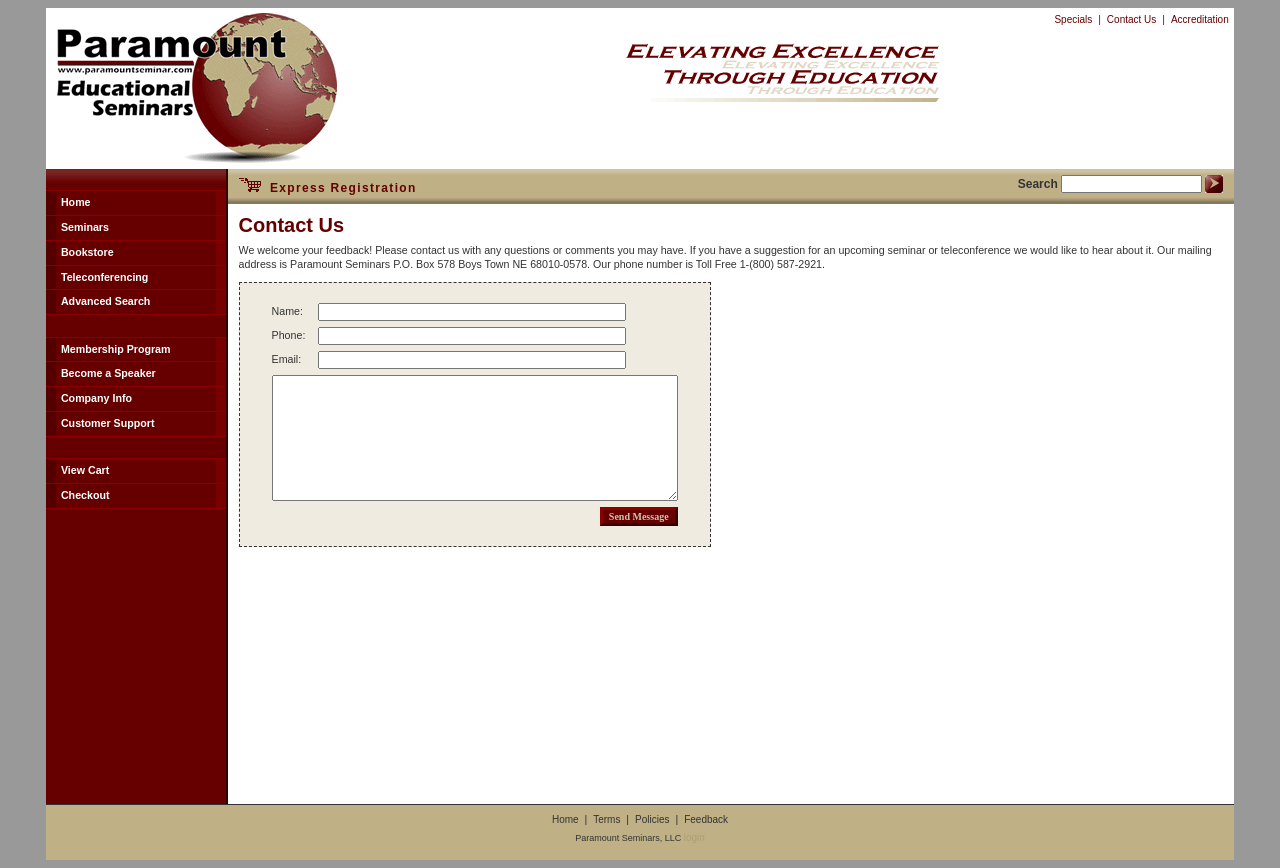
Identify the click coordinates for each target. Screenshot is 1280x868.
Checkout (85, 495)
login (694, 837)
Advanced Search (105, 301)
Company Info (96, 398)
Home (76, 202)
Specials (1073, 19)
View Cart (85, 470)
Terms (606, 819)
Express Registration (328, 188)
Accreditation (1200, 19)
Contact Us (1131, 19)
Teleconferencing (104, 277)
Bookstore (87, 252)
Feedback (706, 819)
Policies (652, 819)
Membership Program (116, 349)
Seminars (85, 227)
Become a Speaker (108, 373)
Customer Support (108, 423)
